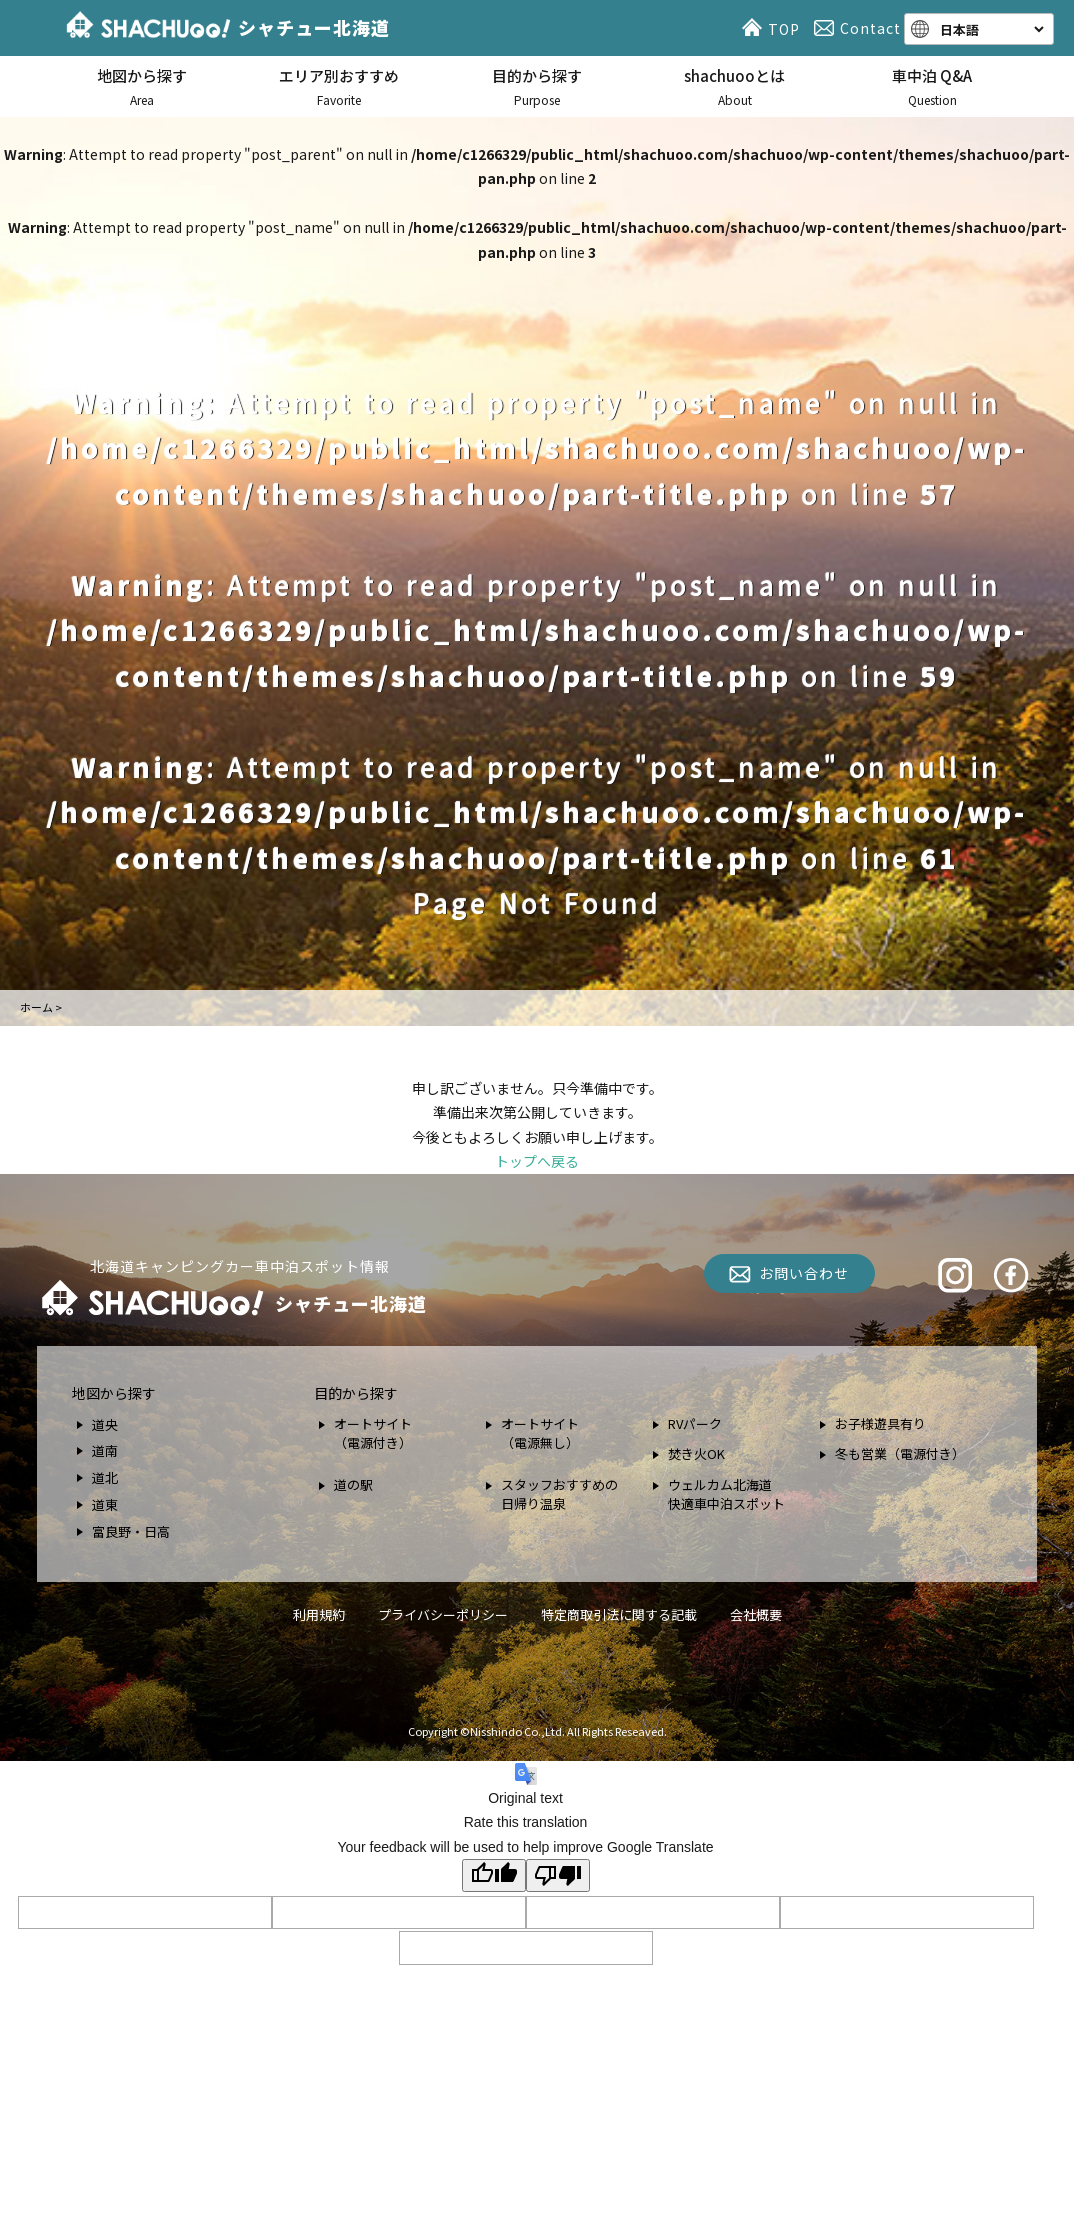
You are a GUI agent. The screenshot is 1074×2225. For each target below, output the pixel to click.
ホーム (36, 1007)
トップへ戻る (537, 1161)
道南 (105, 1450)
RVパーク (695, 1423)
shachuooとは (735, 87)
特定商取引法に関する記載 (619, 1614)
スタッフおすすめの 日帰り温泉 (559, 1494)
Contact (860, 28)
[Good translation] (494, 1875)
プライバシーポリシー (443, 1614)
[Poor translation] (558, 1875)
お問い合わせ (804, 1273)
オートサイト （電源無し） (540, 1433)
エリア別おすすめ (340, 87)
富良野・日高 (131, 1531)
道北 (105, 1477)
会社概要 (756, 1614)
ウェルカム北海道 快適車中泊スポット (726, 1494)
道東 (105, 1504)
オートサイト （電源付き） (373, 1433)
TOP (774, 28)
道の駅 (353, 1484)
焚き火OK (696, 1453)
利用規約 (319, 1614)
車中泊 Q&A (932, 87)
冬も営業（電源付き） (900, 1453)
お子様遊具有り (880, 1423)
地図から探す (142, 87)
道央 (105, 1424)
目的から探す (537, 87)
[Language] (990, 29)
